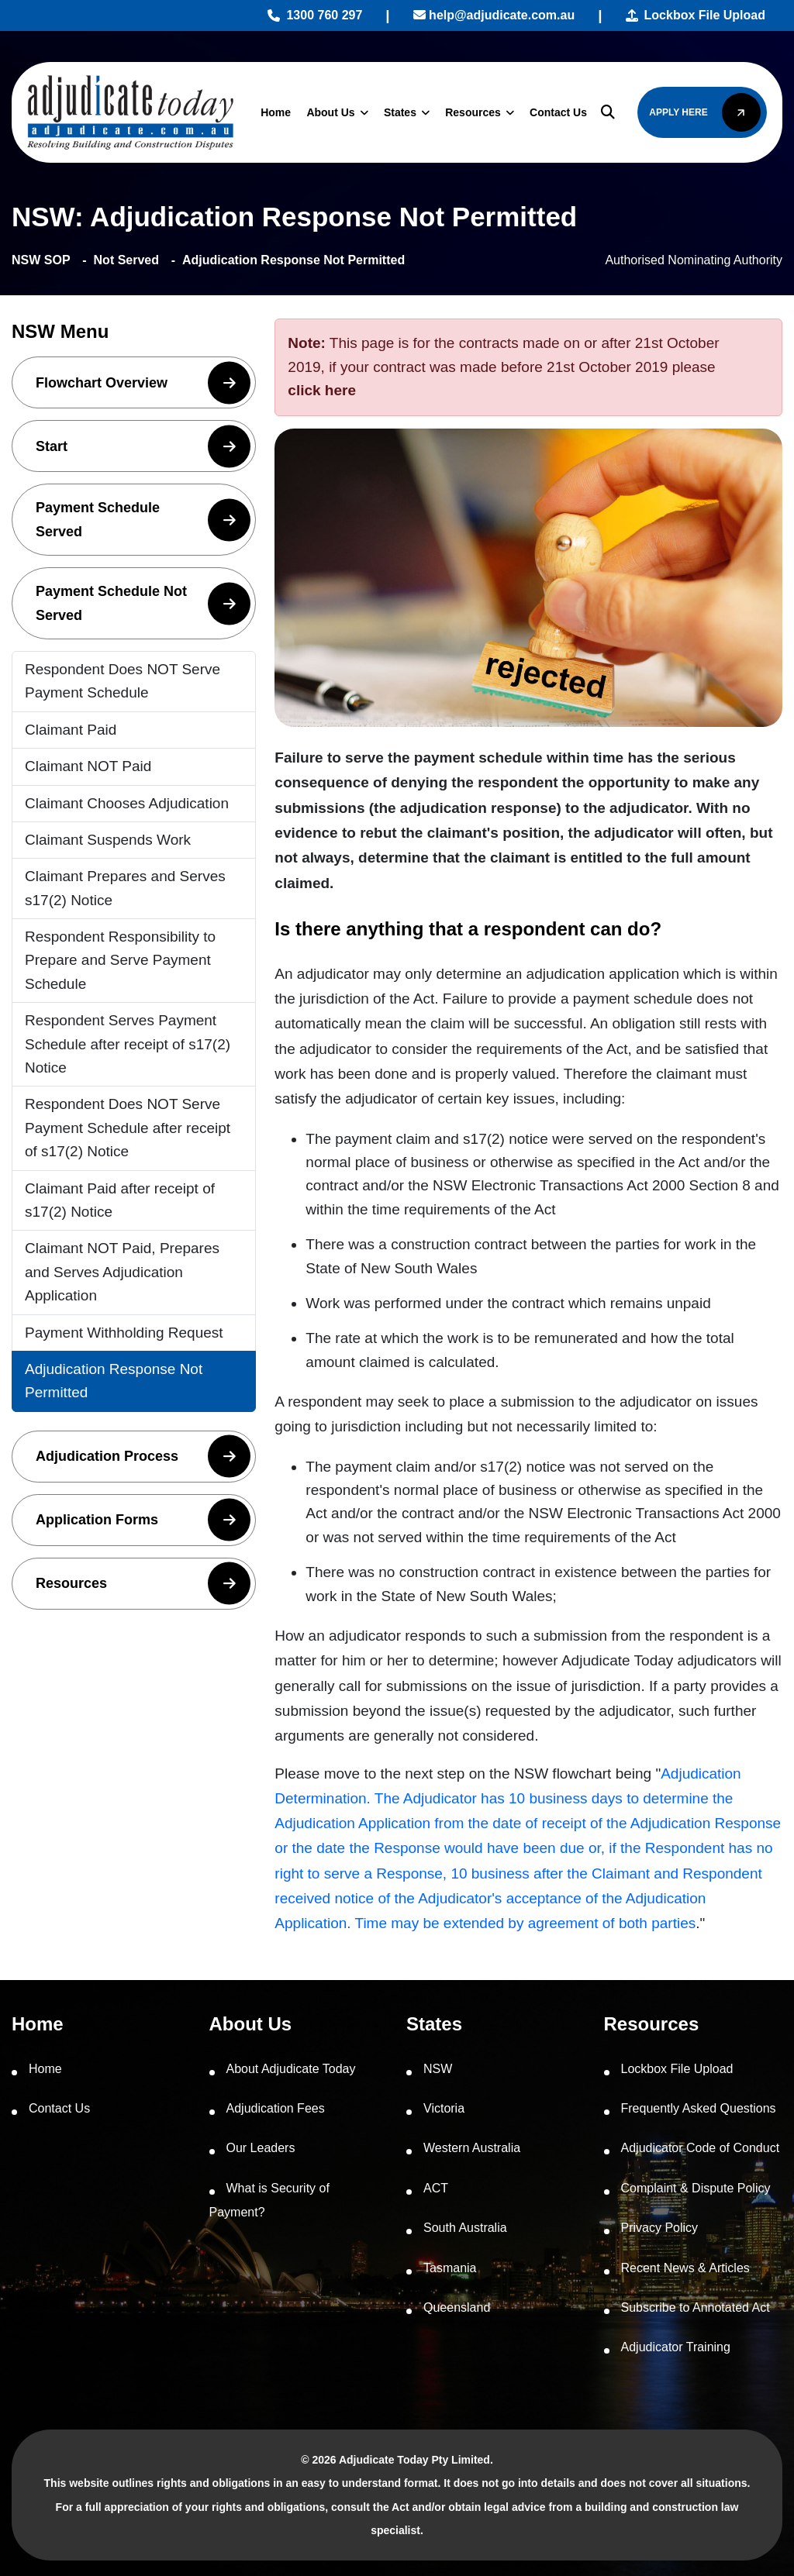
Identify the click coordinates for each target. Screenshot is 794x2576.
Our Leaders (260, 2147)
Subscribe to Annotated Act (695, 2307)
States (400, 112)
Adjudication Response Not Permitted (113, 1380)
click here (322, 390)
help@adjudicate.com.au (494, 15)
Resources (473, 112)
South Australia (465, 2227)
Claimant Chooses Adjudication (127, 803)
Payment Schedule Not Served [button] (143, 603)
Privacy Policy (660, 2227)
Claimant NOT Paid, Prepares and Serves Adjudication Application (122, 1271)
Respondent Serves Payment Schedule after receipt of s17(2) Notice (127, 1044)
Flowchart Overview (143, 382)
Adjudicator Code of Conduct (700, 2147)
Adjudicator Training (675, 2347)
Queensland (456, 2307)
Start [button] (143, 446)
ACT (435, 2188)
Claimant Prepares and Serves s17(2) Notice (125, 887)
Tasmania (449, 2268)
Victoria (443, 2108)
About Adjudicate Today (291, 2068)
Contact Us (558, 112)
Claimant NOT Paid (88, 766)
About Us (330, 112)
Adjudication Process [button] (143, 1456)
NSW (437, 2068)
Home (276, 112)
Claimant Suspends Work (108, 840)
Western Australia (471, 2147)
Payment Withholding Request (124, 1332)
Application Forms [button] (143, 1520)
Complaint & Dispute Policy (696, 2188)
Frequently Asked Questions (698, 2108)
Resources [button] (143, 1583)
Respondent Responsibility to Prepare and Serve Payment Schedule (120, 960)
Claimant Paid (70, 729)
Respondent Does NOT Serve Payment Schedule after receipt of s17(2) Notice (127, 1127)
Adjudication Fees (275, 2108)
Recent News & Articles (685, 2268)
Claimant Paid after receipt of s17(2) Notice (120, 1200)
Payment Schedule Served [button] (143, 519)
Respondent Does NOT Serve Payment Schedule (122, 681)
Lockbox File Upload (695, 15)
